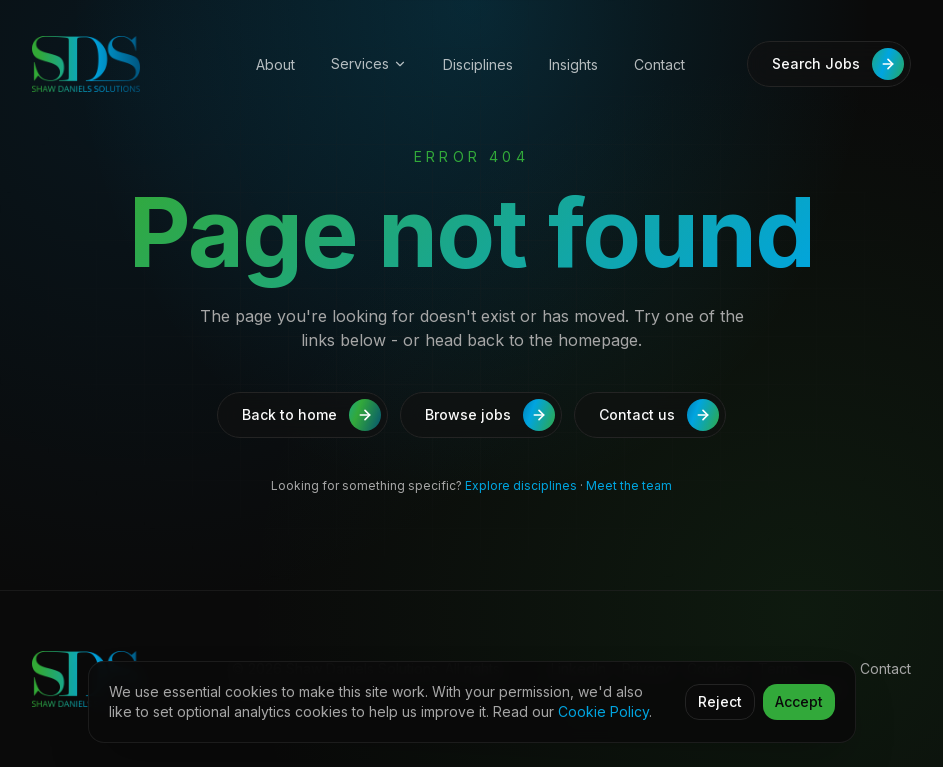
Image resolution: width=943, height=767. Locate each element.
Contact (659, 64)
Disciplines (478, 64)
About (275, 64)
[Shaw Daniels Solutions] (120, 64)
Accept (799, 701)
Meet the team (629, 485)
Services (369, 63)
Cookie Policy (603, 711)
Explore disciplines (521, 485)
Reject (720, 701)
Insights (573, 64)
